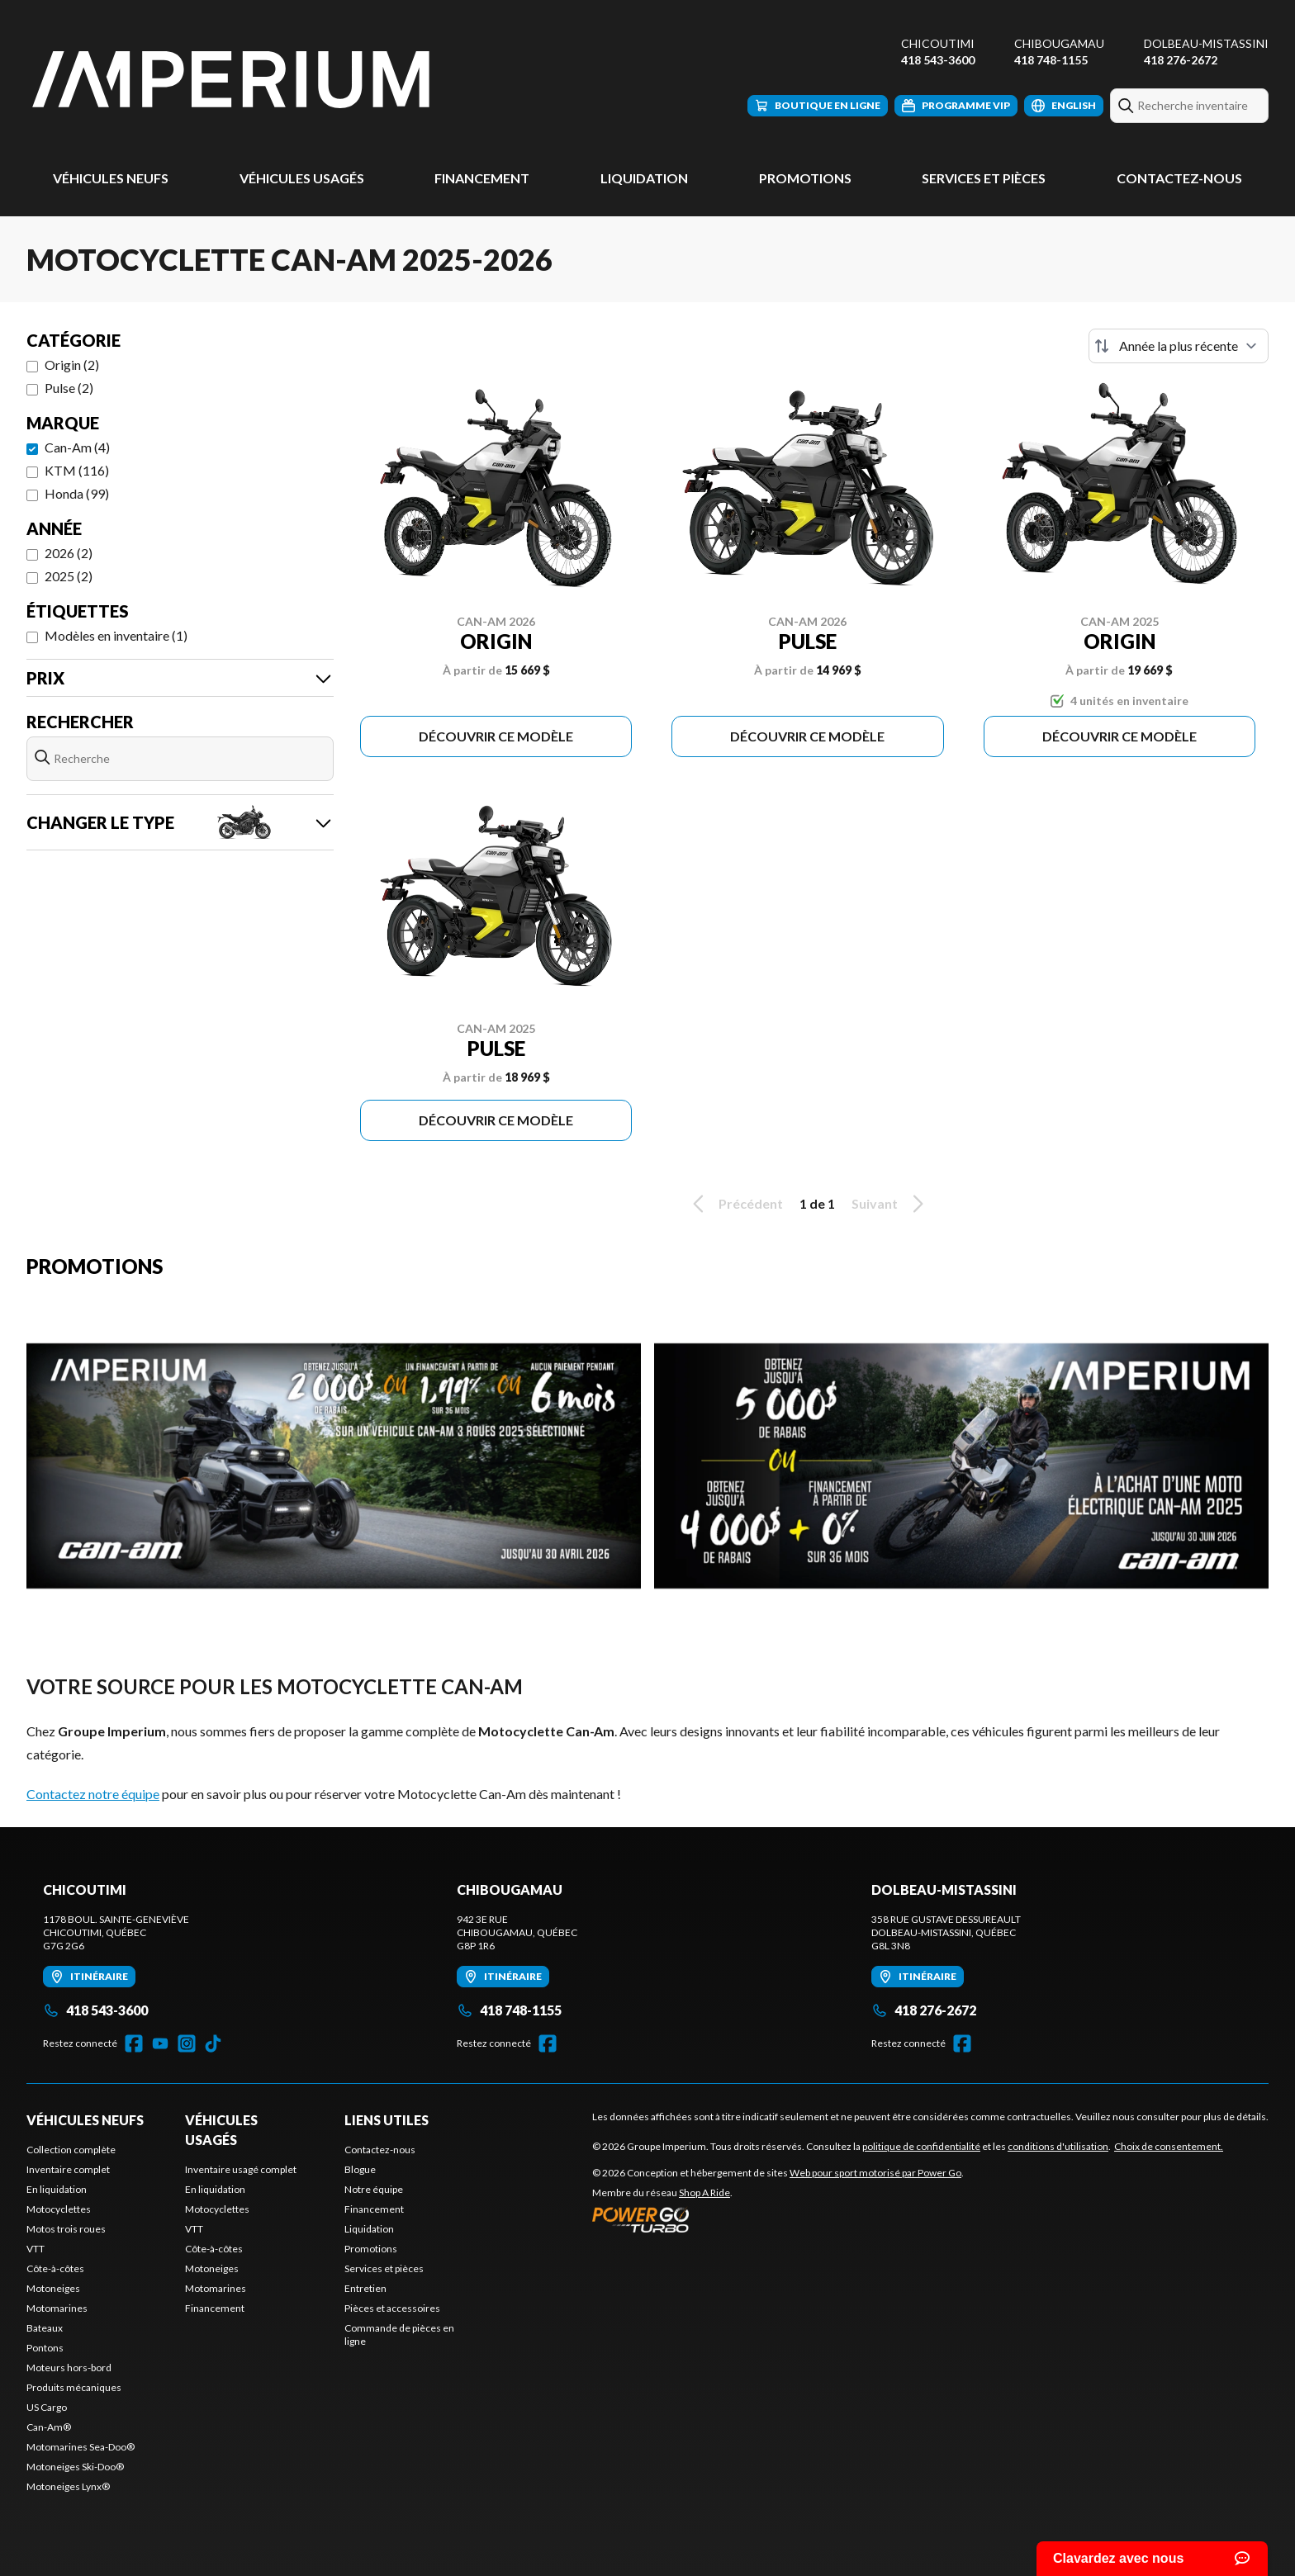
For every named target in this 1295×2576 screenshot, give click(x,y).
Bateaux (44, 2328)
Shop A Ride (704, 2192)
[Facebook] (134, 2043)
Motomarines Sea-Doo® (80, 2447)
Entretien (365, 2288)
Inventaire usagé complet (240, 2169)
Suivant (890, 1204)
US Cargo (46, 2407)
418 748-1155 (1051, 60)
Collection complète (71, 2149)
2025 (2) (68, 576)
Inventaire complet (68, 2169)
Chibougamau (1059, 43)
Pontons (45, 2348)
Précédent (735, 1204)
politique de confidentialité (921, 2146)
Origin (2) (72, 364)
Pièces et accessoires (392, 2308)
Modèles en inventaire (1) (116, 635)
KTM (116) (77, 470)
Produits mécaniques (73, 2387)
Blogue (360, 2169)
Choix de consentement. (1168, 2146)
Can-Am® (48, 2427)
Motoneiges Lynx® (68, 2486)
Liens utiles (386, 2120)
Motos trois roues (66, 2229)
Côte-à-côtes (55, 2268)
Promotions (805, 178)
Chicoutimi (938, 43)
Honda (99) (77, 493)
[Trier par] (1179, 346)
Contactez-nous (1179, 178)
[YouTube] (160, 2043)
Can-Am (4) (77, 447)
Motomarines (57, 2308)
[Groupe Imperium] (232, 79)
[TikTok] (213, 2043)
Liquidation (644, 178)
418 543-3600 (938, 60)
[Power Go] (778, 2219)
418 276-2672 (1180, 60)
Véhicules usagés (302, 178)
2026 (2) (68, 553)
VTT (35, 2248)
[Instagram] (187, 2043)
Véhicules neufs (110, 178)
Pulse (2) (69, 387)
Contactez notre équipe (92, 1794)
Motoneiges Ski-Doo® (75, 2466)
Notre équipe (373, 2189)
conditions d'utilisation (1058, 2146)
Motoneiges (53, 2288)
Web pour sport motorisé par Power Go (875, 2172)
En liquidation (56, 2189)
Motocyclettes (58, 2209)
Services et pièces (984, 178)
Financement (481, 178)
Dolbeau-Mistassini (1206, 43)
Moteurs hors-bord (68, 2367)
